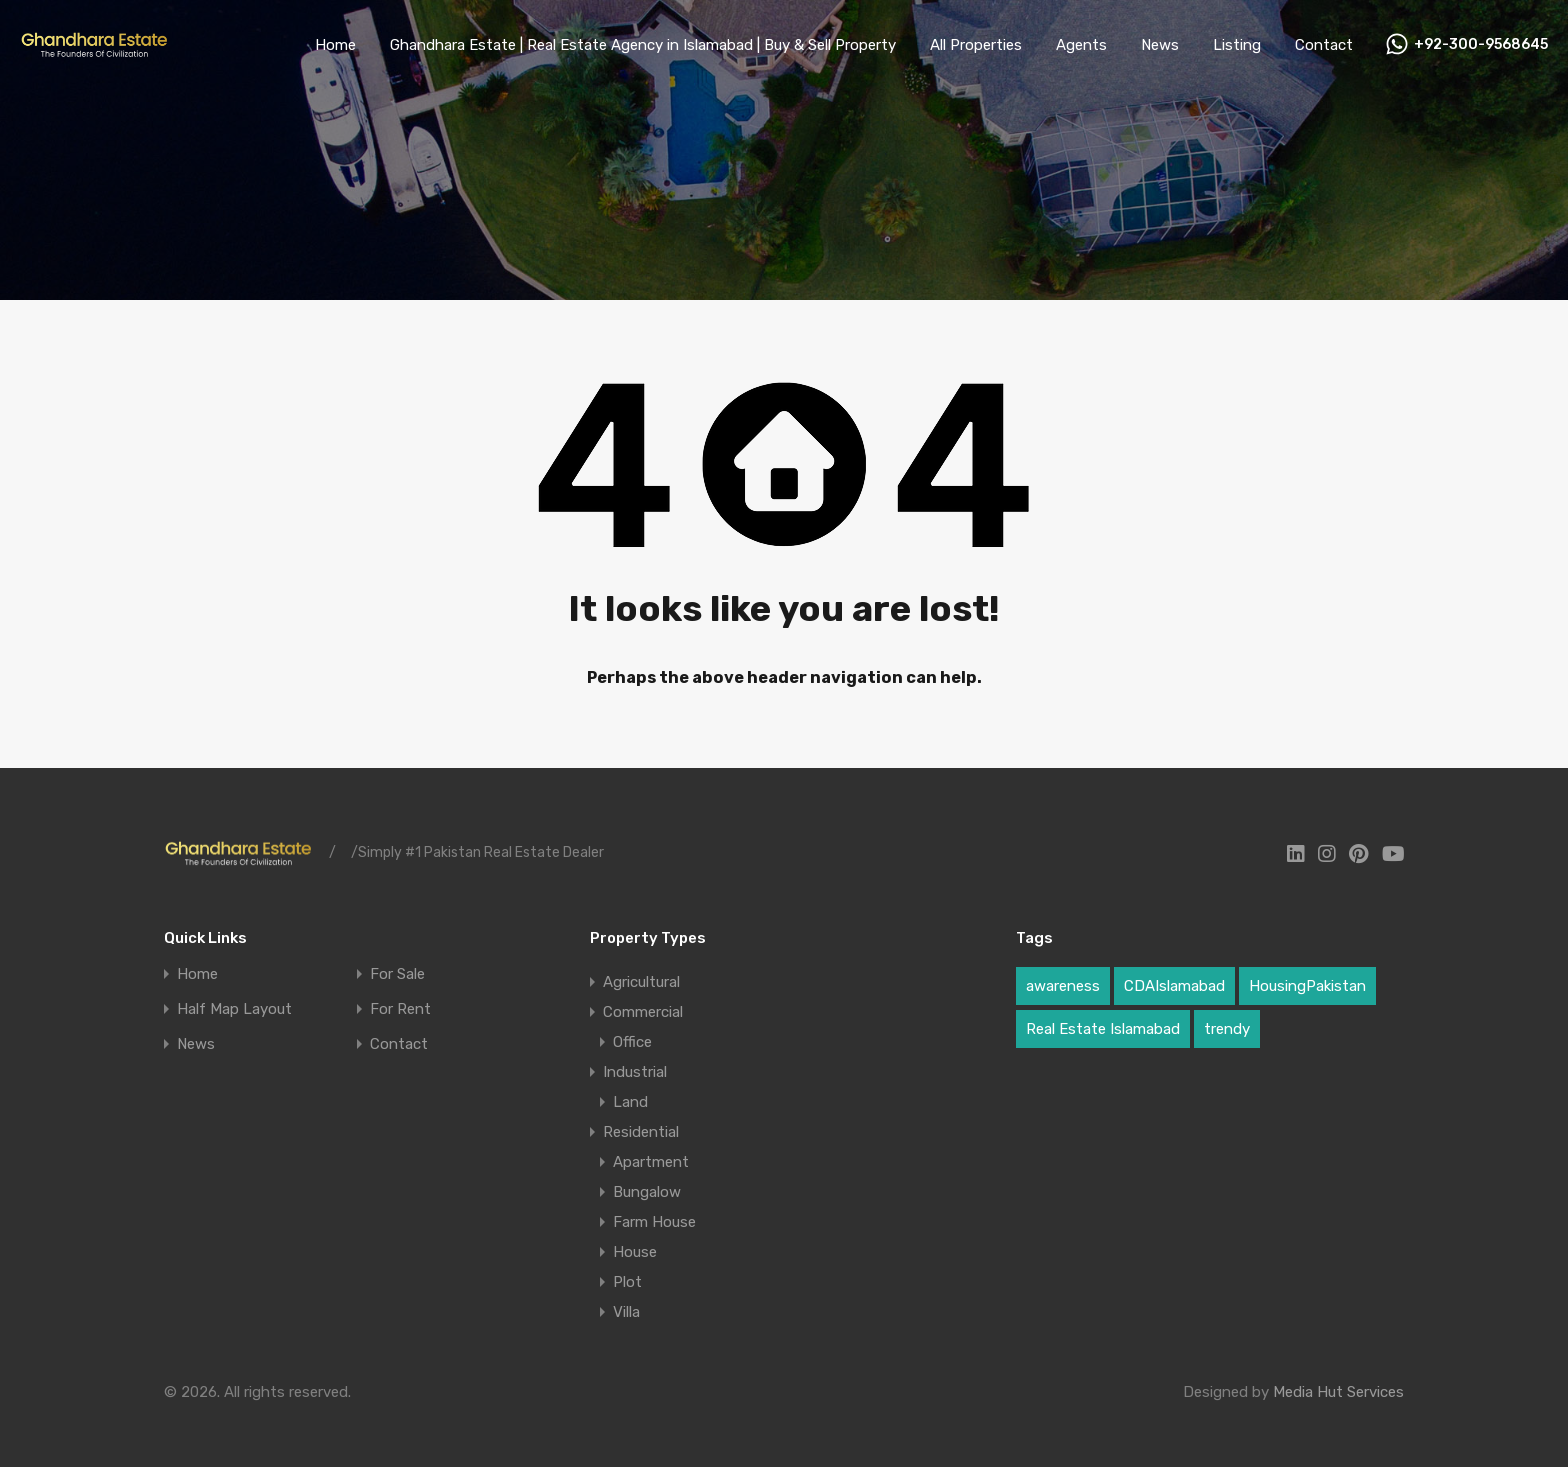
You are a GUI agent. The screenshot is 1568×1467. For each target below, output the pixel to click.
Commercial (643, 1012)
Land (630, 1102)
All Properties (976, 45)
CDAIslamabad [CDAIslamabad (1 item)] (1174, 986)
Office (632, 1042)
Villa (626, 1312)
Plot (627, 1282)
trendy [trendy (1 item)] (1227, 1029)
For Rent (400, 1009)
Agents (1081, 45)
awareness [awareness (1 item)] (1063, 986)
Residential (641, 1132)
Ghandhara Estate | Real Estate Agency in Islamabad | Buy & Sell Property (643, 45)
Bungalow (647, 1192)
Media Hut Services (1338, 1392)
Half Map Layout (234, 1009)
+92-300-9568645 (1481, 45)
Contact (1324, 45)
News (1160, 45)
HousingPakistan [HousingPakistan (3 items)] (1307, 986)
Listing (1237, 45)
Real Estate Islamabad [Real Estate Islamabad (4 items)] (1103, 1029)
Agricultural (641, 982)
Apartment (651, 1162)
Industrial (635, 1072)
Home (335, 45)
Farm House (654, 1222)
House (635, 1252)
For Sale (397, 974)
